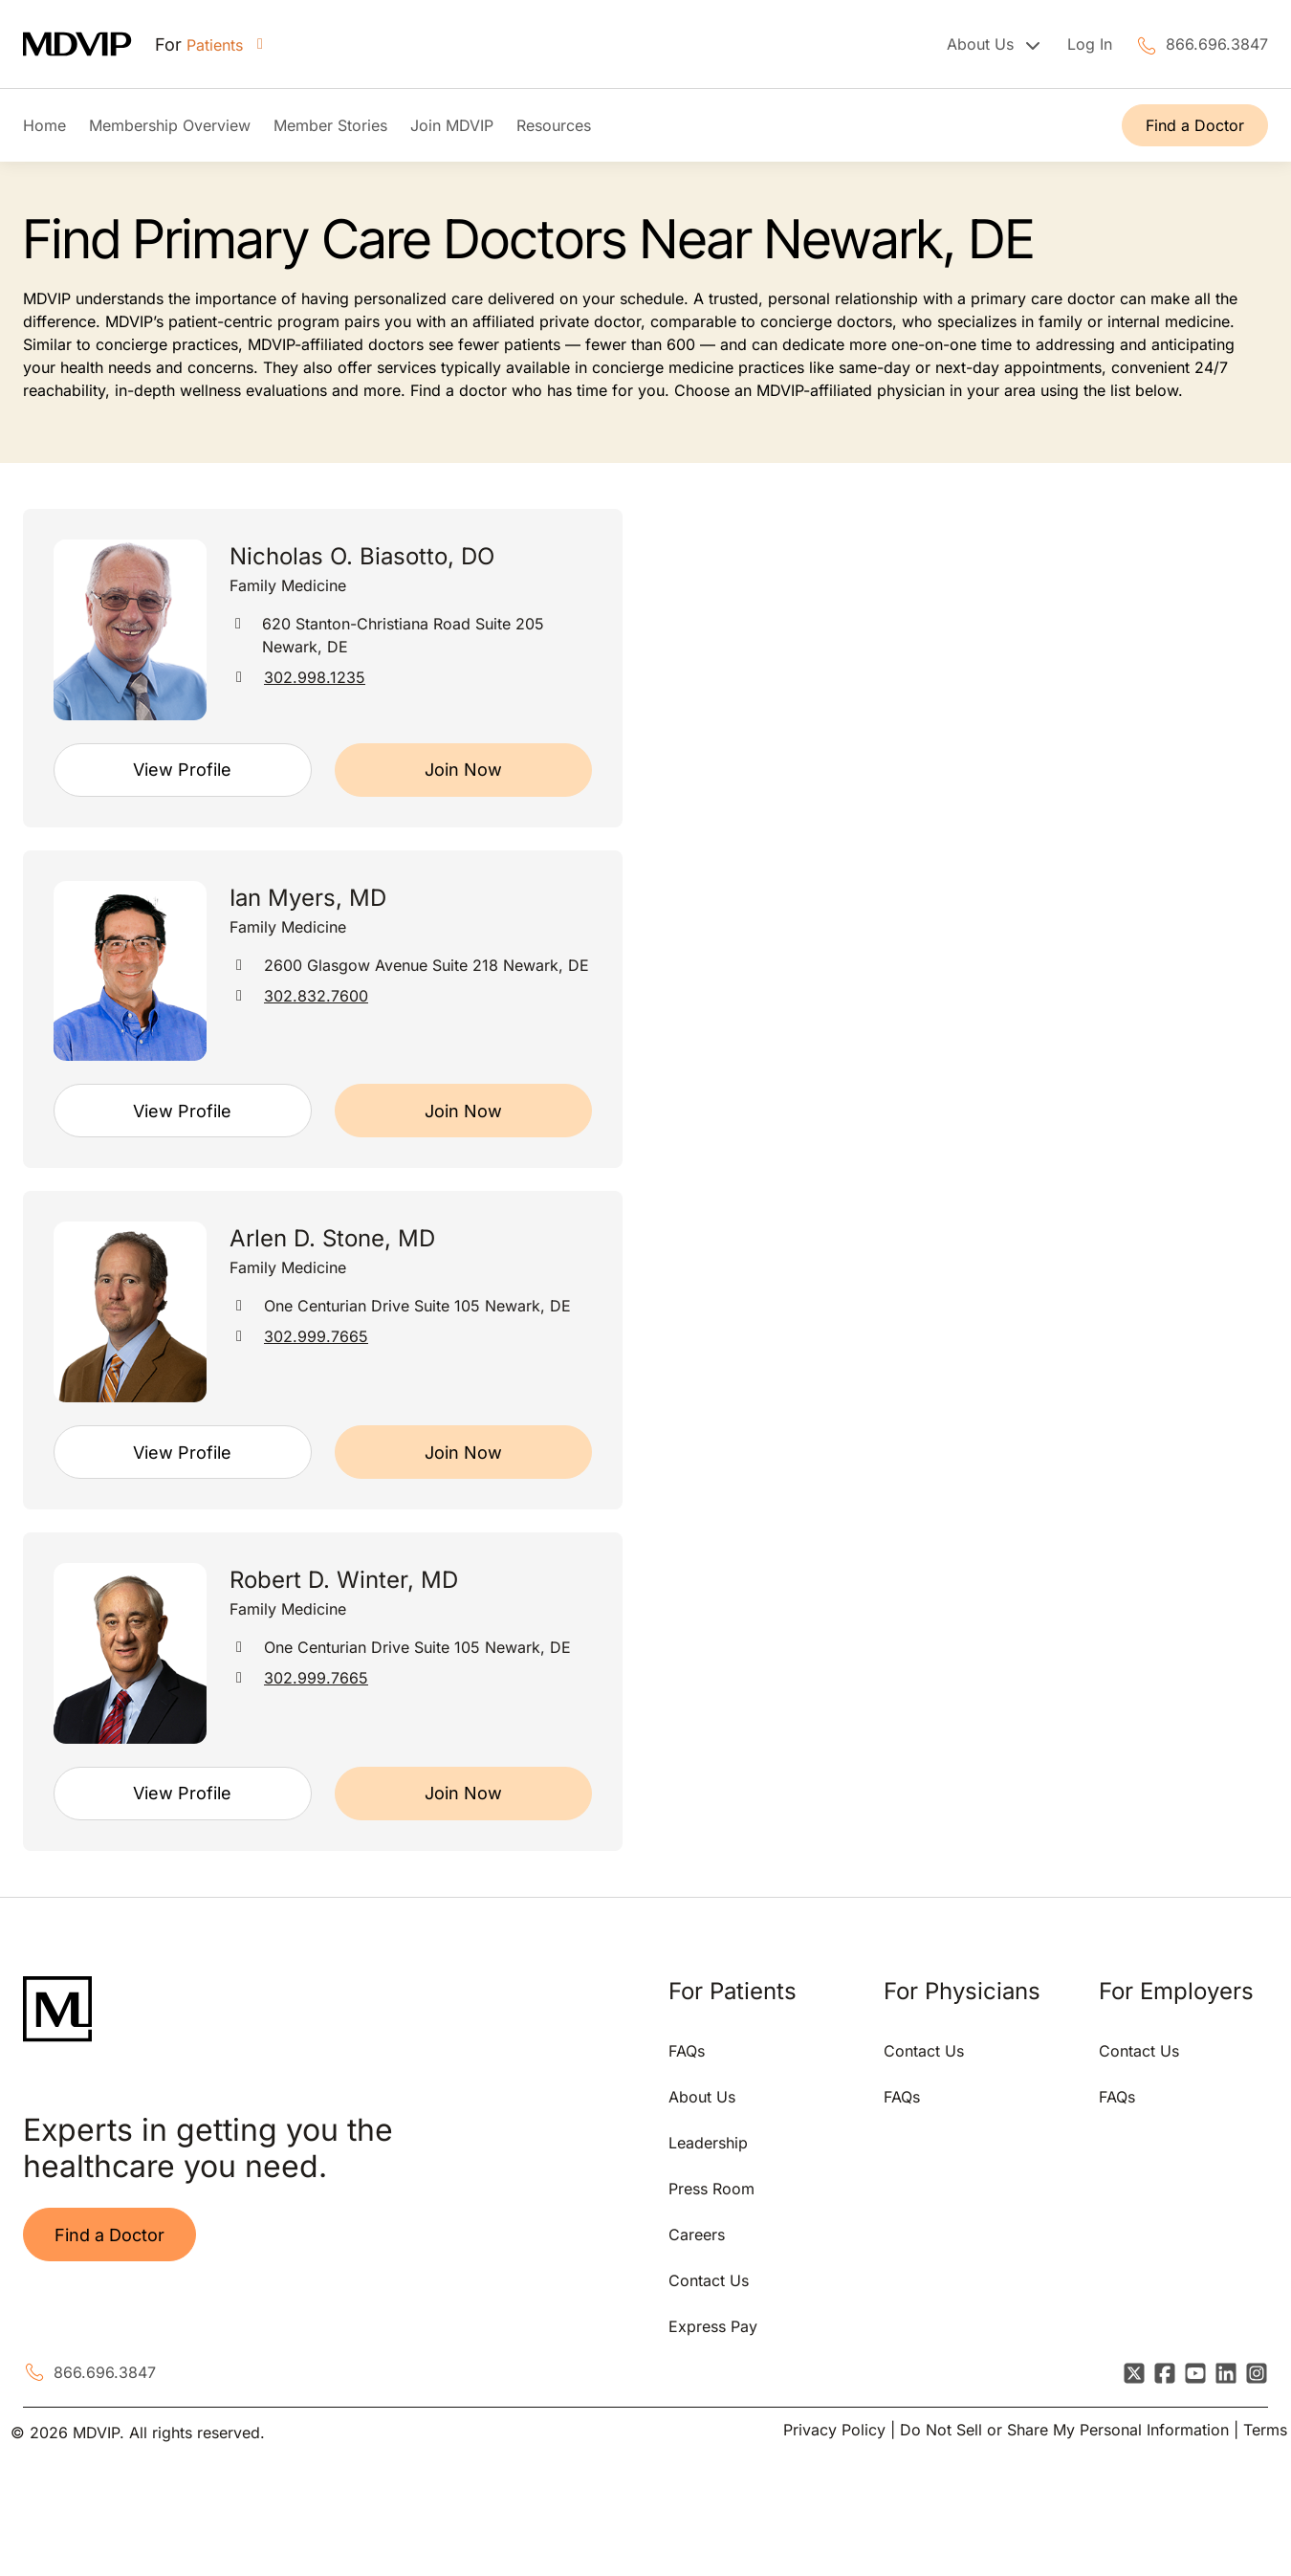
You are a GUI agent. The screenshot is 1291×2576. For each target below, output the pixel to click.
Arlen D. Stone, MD (332, 1238)
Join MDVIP (451, 125)
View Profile (182, 770)
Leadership (708, 2142)
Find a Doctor (1195, 125)
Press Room (711, 2188)
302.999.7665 (316, 1336)
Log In (1089, 44)
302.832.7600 (316, 995)
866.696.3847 (1217, 44)
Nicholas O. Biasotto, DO (362, 556)
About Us (701, 2096)
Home (44, 125)
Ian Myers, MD (308, 898)
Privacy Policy (834, 2429)
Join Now (463, 770)
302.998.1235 (314, 677)
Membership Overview (170, 125)
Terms (1265, 2429)
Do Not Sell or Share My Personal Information (1064, 2429)
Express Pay (712, 2326)
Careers (696, 2234)
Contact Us (708, 2280)
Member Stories (330, 125)
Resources (553, 125)
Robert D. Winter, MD (344, 1580)
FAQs (686, 2050)
